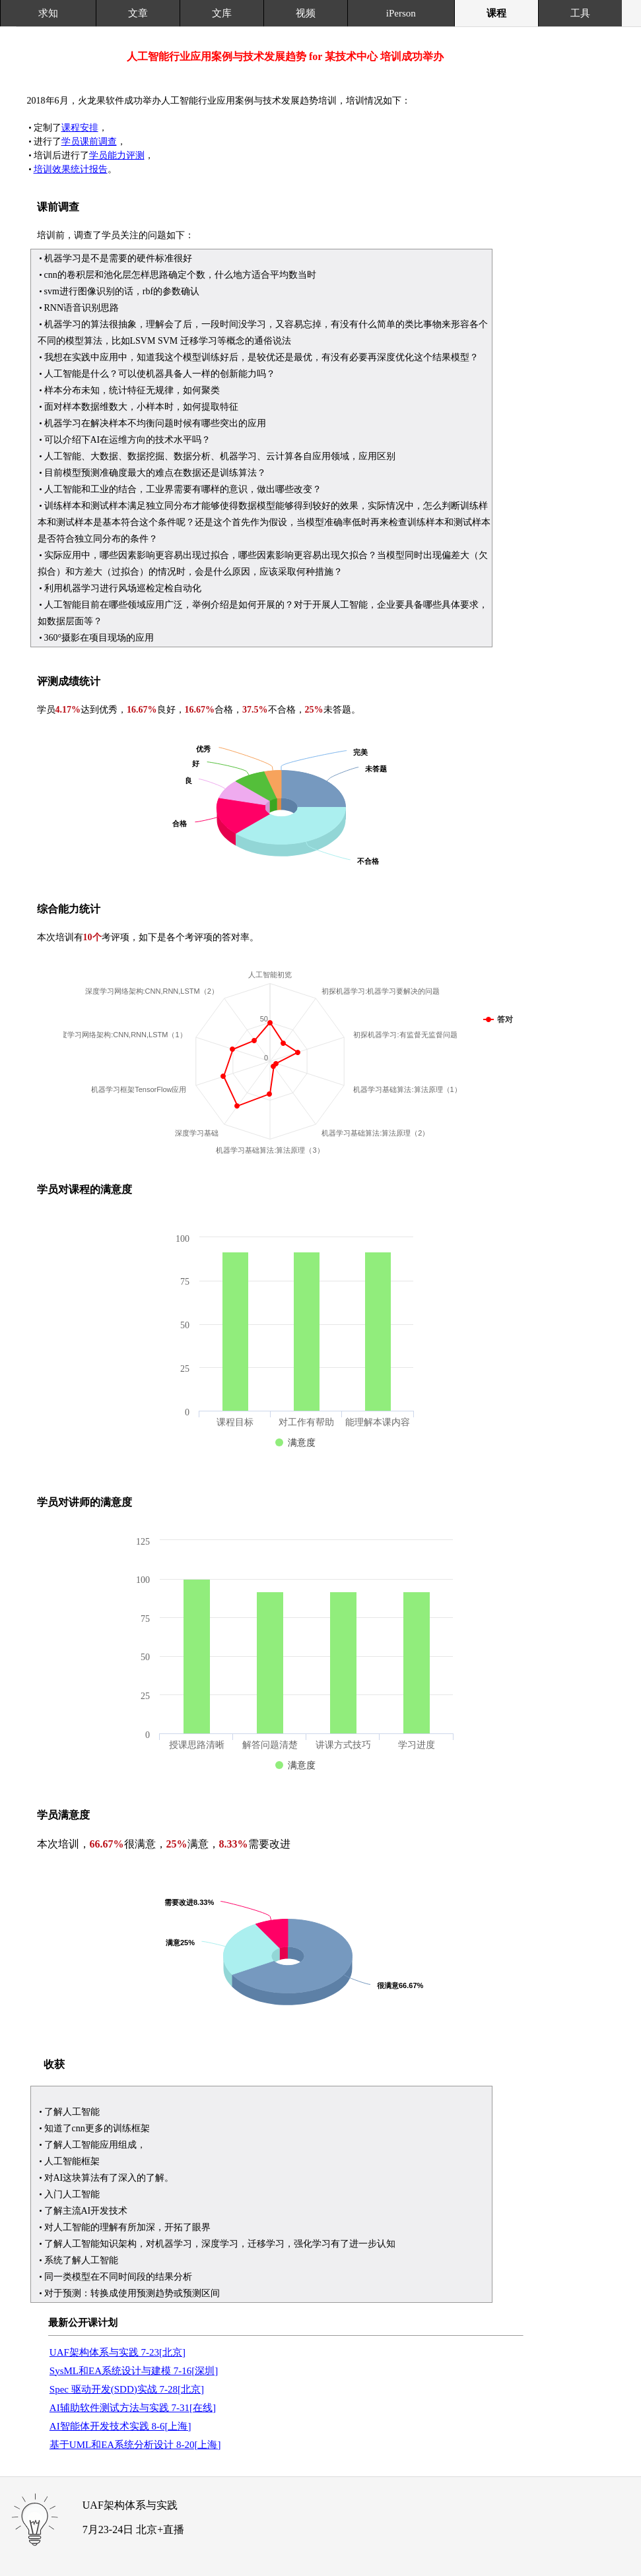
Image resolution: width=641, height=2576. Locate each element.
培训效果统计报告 (71, 169)
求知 (48, 13)
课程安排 (79, 128)
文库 (222, 13)
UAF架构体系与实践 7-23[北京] (118, 2352)
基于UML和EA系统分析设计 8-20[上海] (135, 2444)
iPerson (401, 13)
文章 (138, 13)
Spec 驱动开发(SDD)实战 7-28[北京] (127, 2389)
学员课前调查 (89, 141)
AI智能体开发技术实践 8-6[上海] (120, 2426)
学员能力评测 (117, 155)
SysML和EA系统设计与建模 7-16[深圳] (134, 2371)
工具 (580, 13)
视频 (306, 13)
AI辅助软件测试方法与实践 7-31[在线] (133, 2407)
